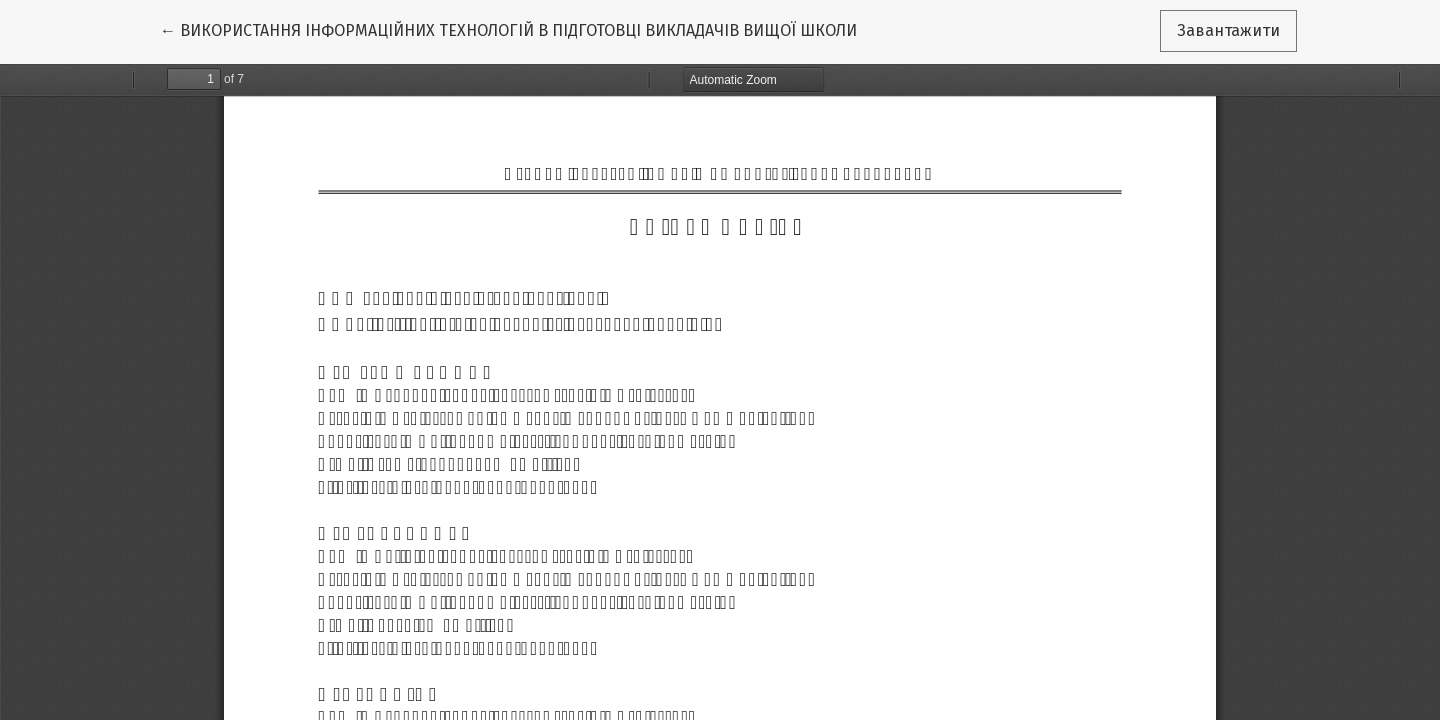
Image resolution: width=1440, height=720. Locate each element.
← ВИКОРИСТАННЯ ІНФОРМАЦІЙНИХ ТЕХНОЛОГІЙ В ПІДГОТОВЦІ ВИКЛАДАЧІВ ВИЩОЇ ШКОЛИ (508, 29)
